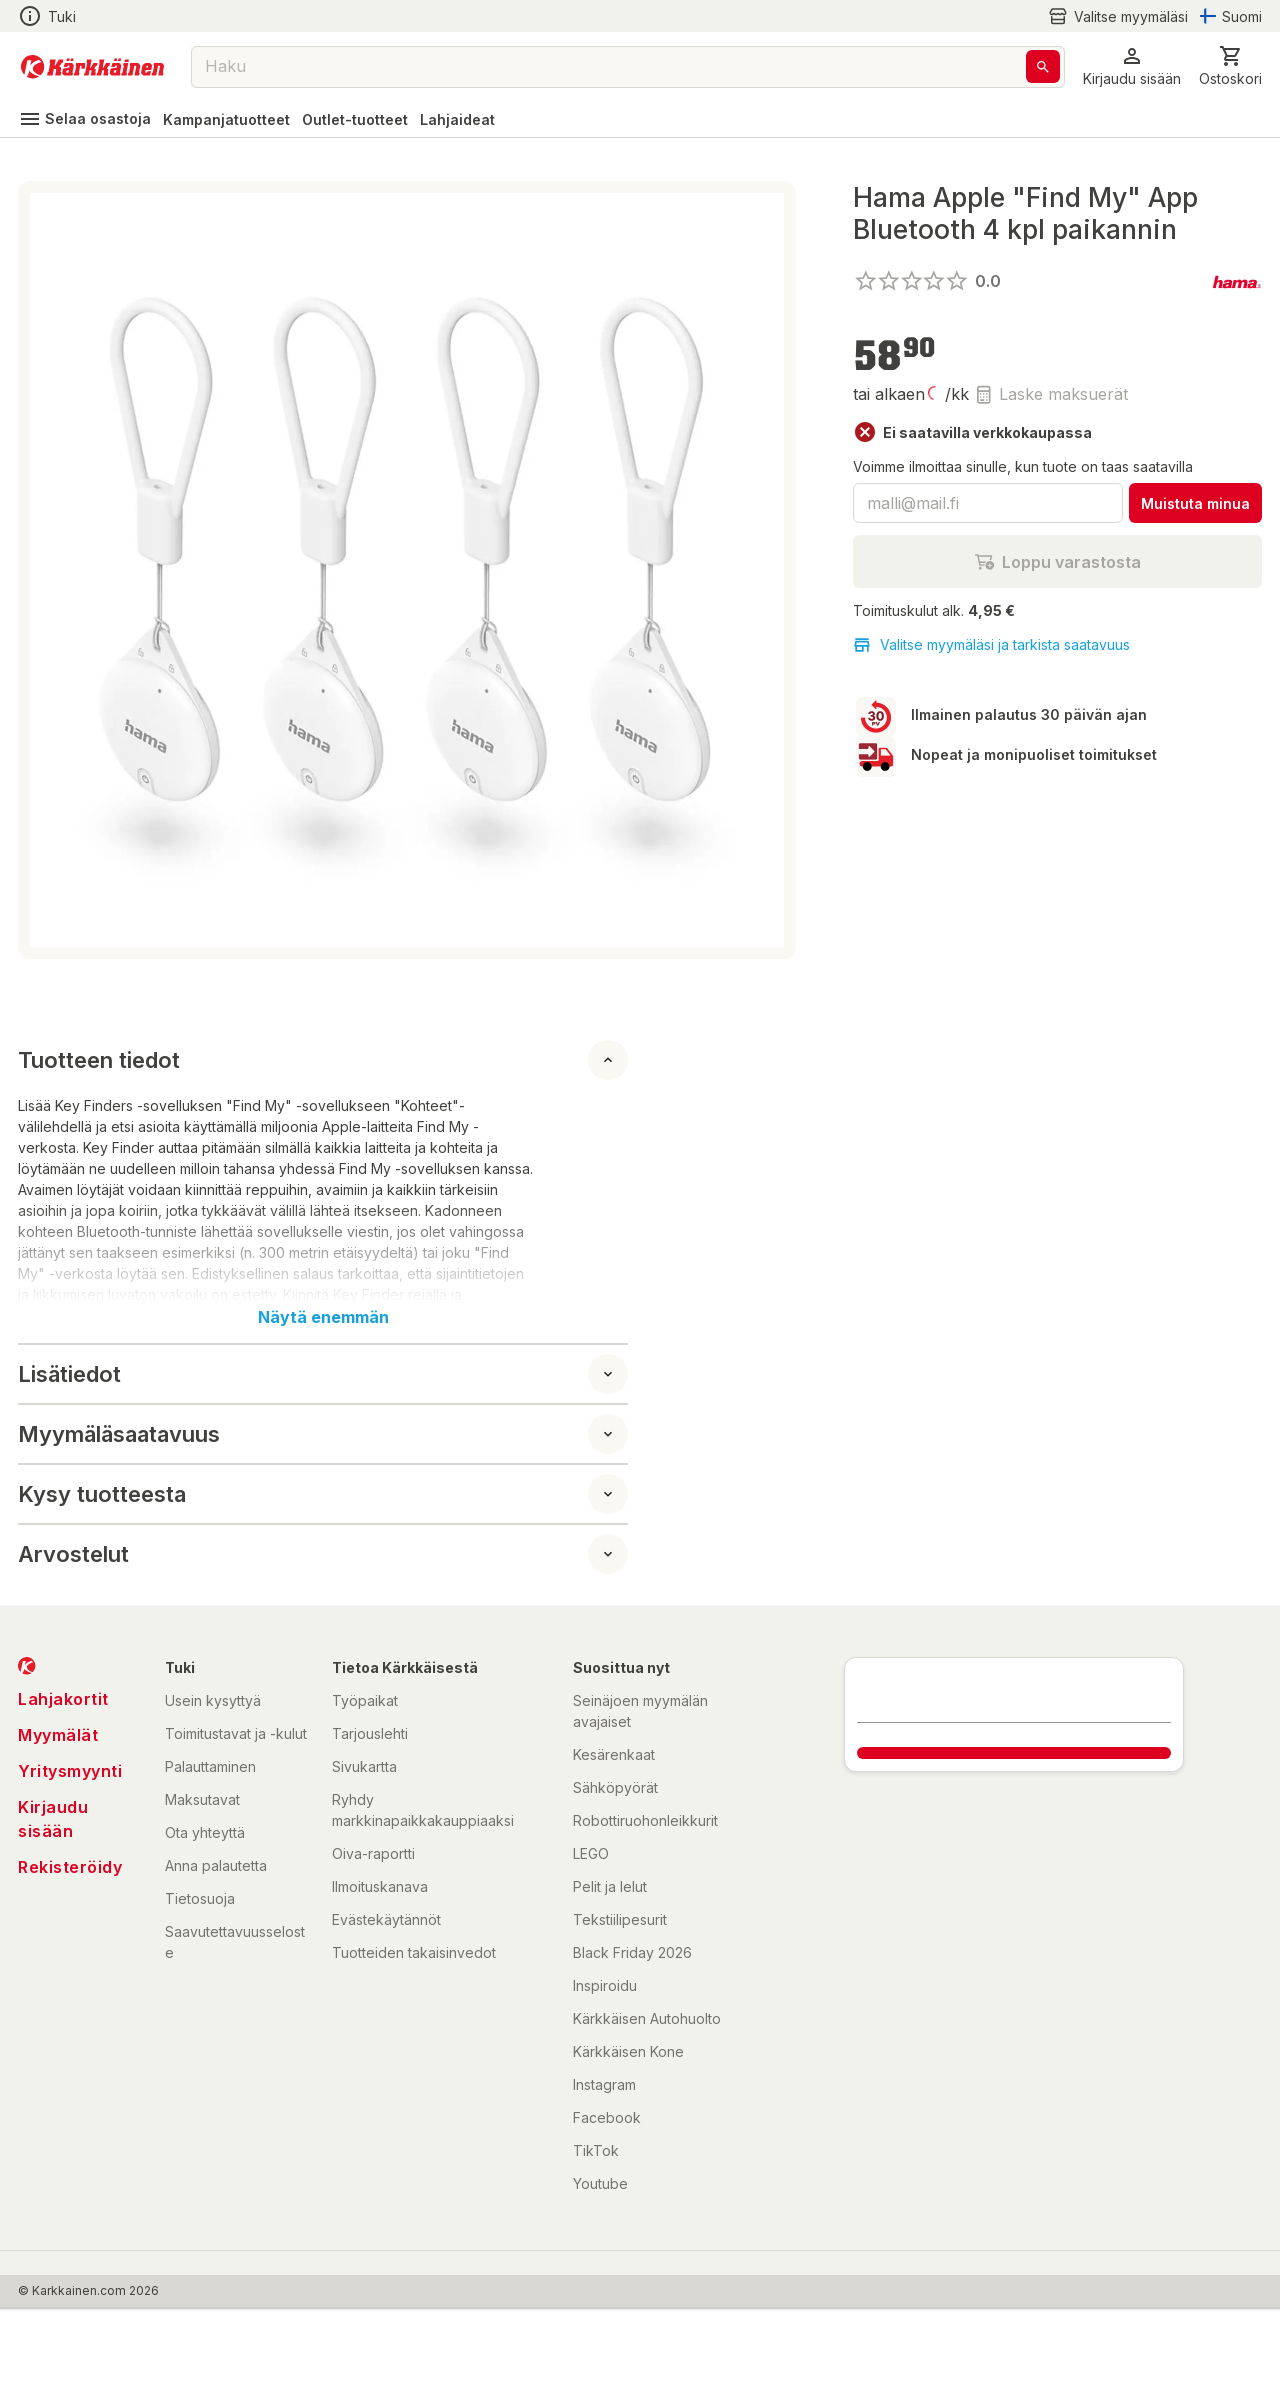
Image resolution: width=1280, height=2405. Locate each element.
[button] (1132, 66)
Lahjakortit (63, 1699)
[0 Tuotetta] (1230, 66)
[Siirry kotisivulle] (92, 67)
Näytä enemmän (323, 1317)
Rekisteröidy (70, 1867)
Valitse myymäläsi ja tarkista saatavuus (991, 645)
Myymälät (58, 1735)
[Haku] (1043, 66)
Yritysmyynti (70, 1771)
